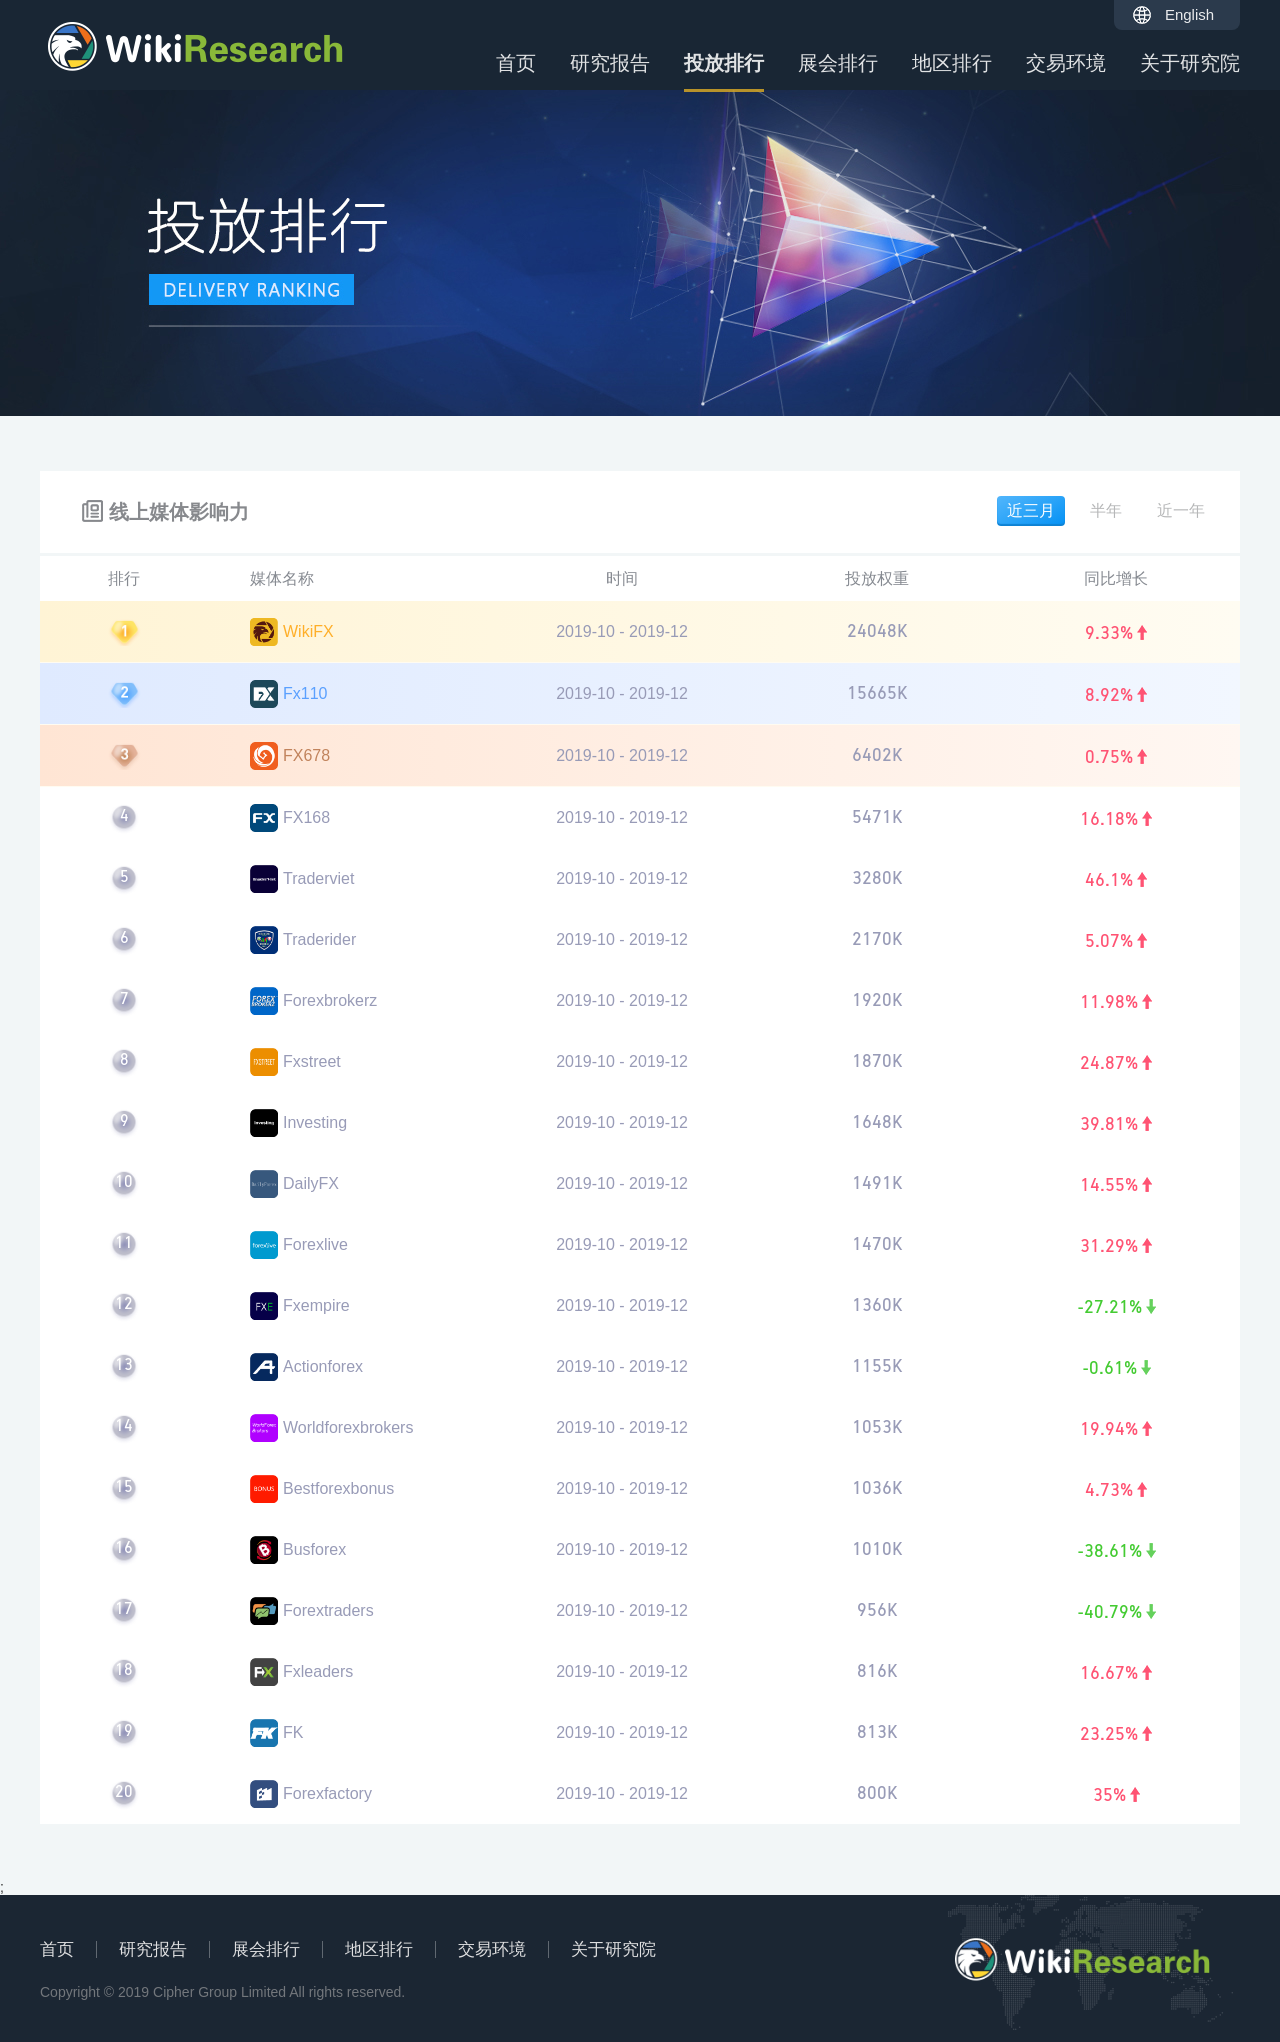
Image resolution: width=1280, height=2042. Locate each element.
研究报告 (610, 63)
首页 (516, 63)
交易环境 (1066, 63)
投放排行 (724, 72)
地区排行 (952, 63)
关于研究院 (1190, 63)
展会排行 (838, 63)
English (1189, 14)
